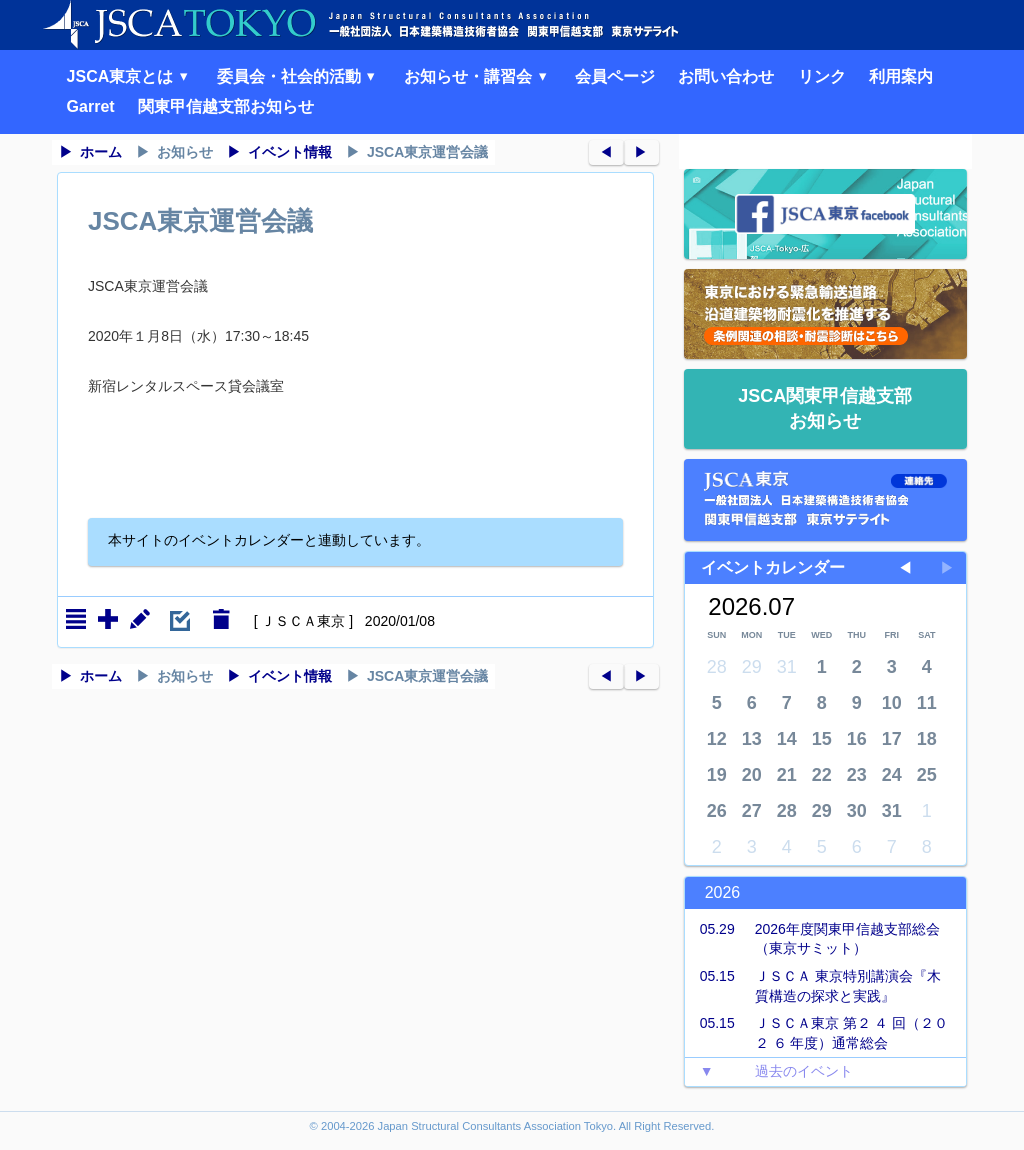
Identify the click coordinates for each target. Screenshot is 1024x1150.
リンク (822, 76)
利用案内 (901, 76)
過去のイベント (769, 1072)
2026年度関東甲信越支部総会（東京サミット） (812, 938)
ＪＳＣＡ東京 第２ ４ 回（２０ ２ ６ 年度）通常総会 (817, 1032)
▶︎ (641, 152)
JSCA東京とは (130, 76)
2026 (723, 892)
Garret (91, 106)
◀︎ (606, 152)
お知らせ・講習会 (478, 76)
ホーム (101, 152)
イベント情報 (290, 152)
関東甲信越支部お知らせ (226, 106)
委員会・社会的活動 (299, 76)
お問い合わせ (726, 76)
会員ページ (615, 76)
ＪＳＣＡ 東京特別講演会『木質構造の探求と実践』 (813, 985)
